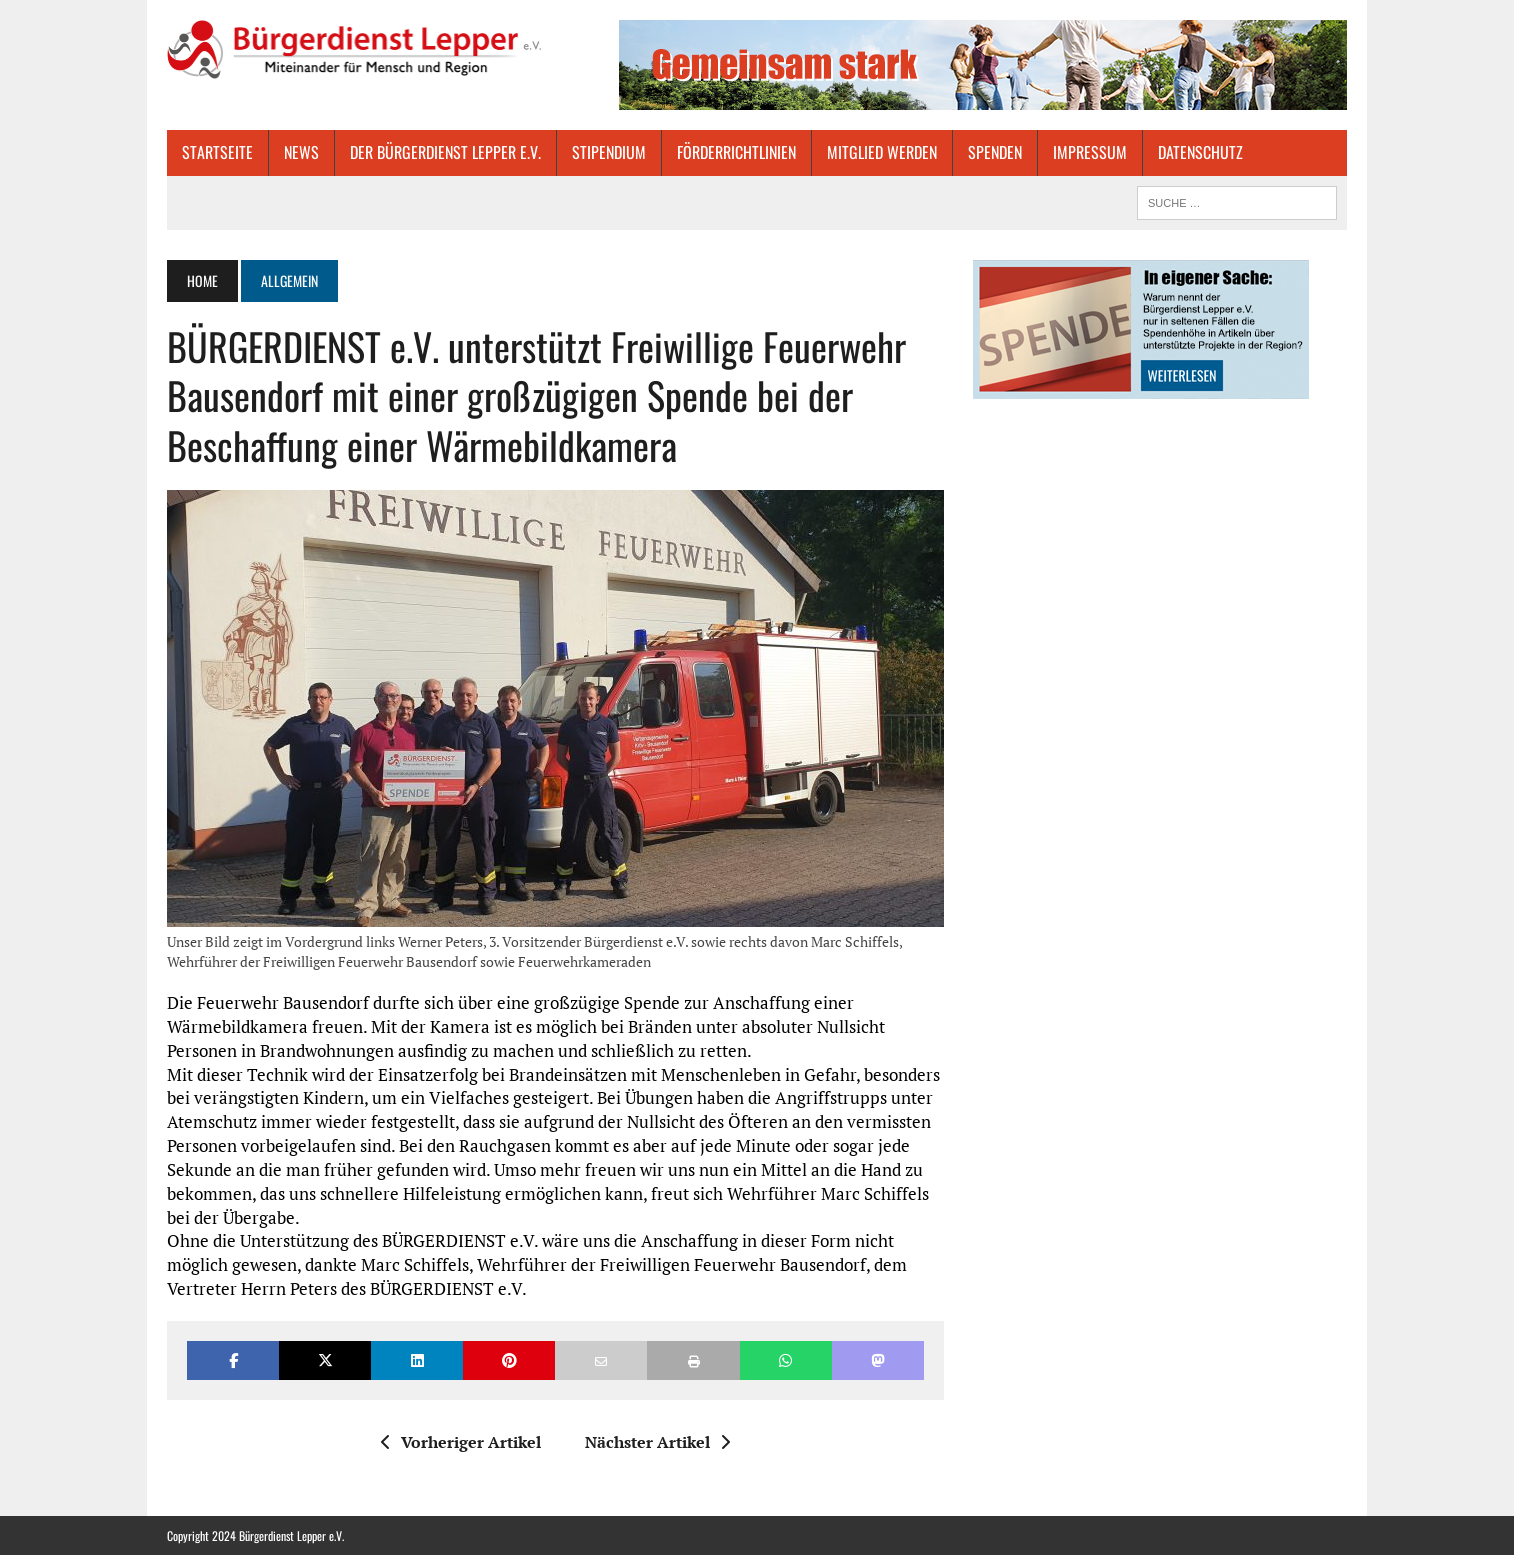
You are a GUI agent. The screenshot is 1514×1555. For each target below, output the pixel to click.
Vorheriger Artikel (461, 1442)
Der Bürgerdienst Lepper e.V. (445, 152)
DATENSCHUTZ (1200, 152)
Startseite (217, 152)
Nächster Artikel (657, 1442)
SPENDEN (995, 152)
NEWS (301, 152)
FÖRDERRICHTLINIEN (736, 152)
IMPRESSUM (1090, 152)
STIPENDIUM (609, 152)
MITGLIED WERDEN (882, 152)
